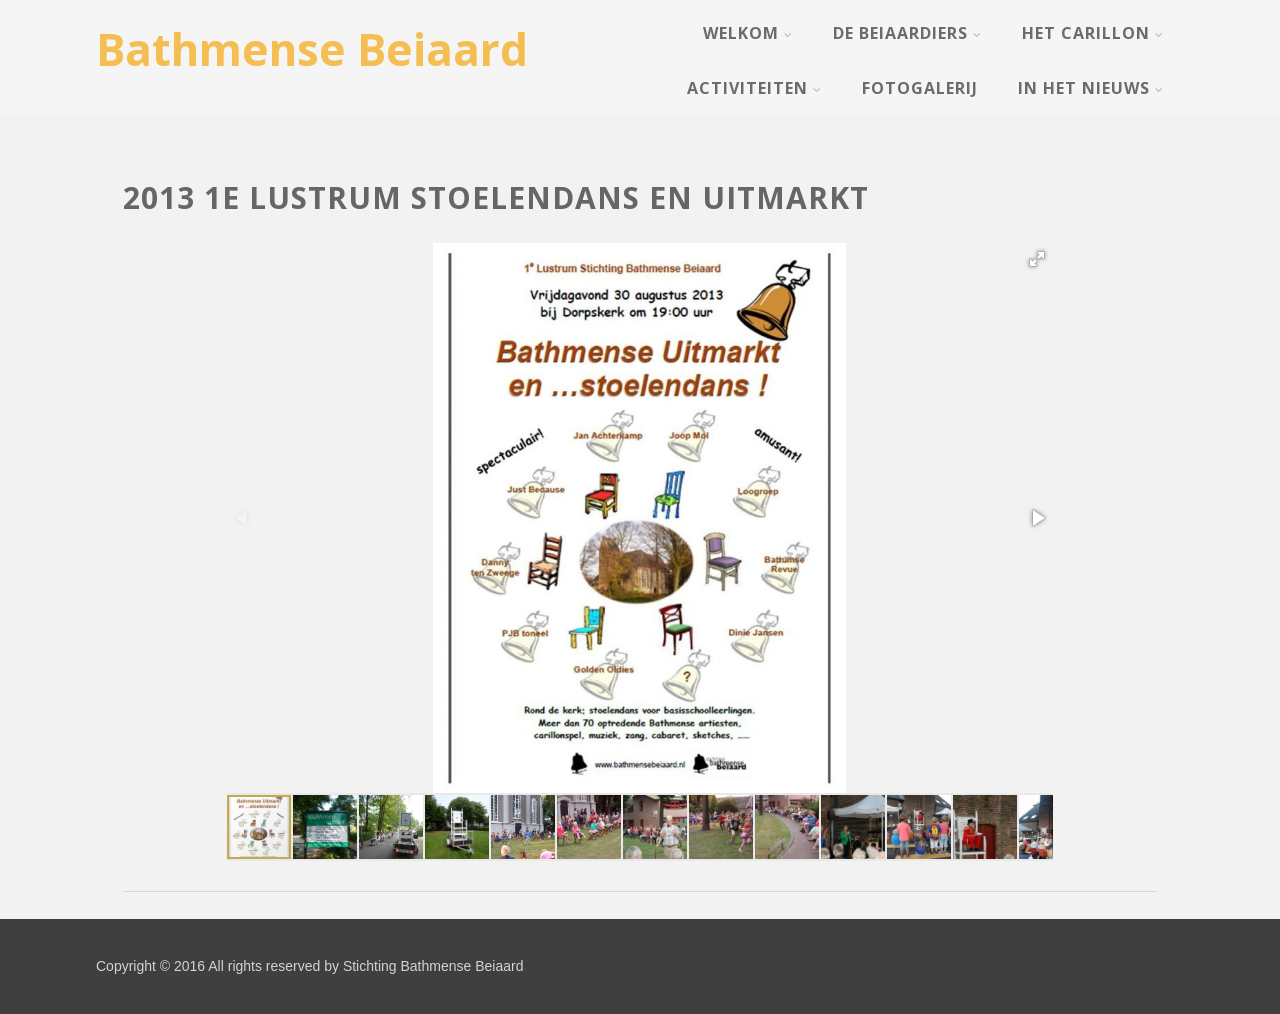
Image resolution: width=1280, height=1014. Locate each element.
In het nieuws (1091, 88)
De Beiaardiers (907, 33)
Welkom (748, 33)
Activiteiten (754, 88)
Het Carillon (1093, 33)
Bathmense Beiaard (312, 49)
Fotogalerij (920, 88)
